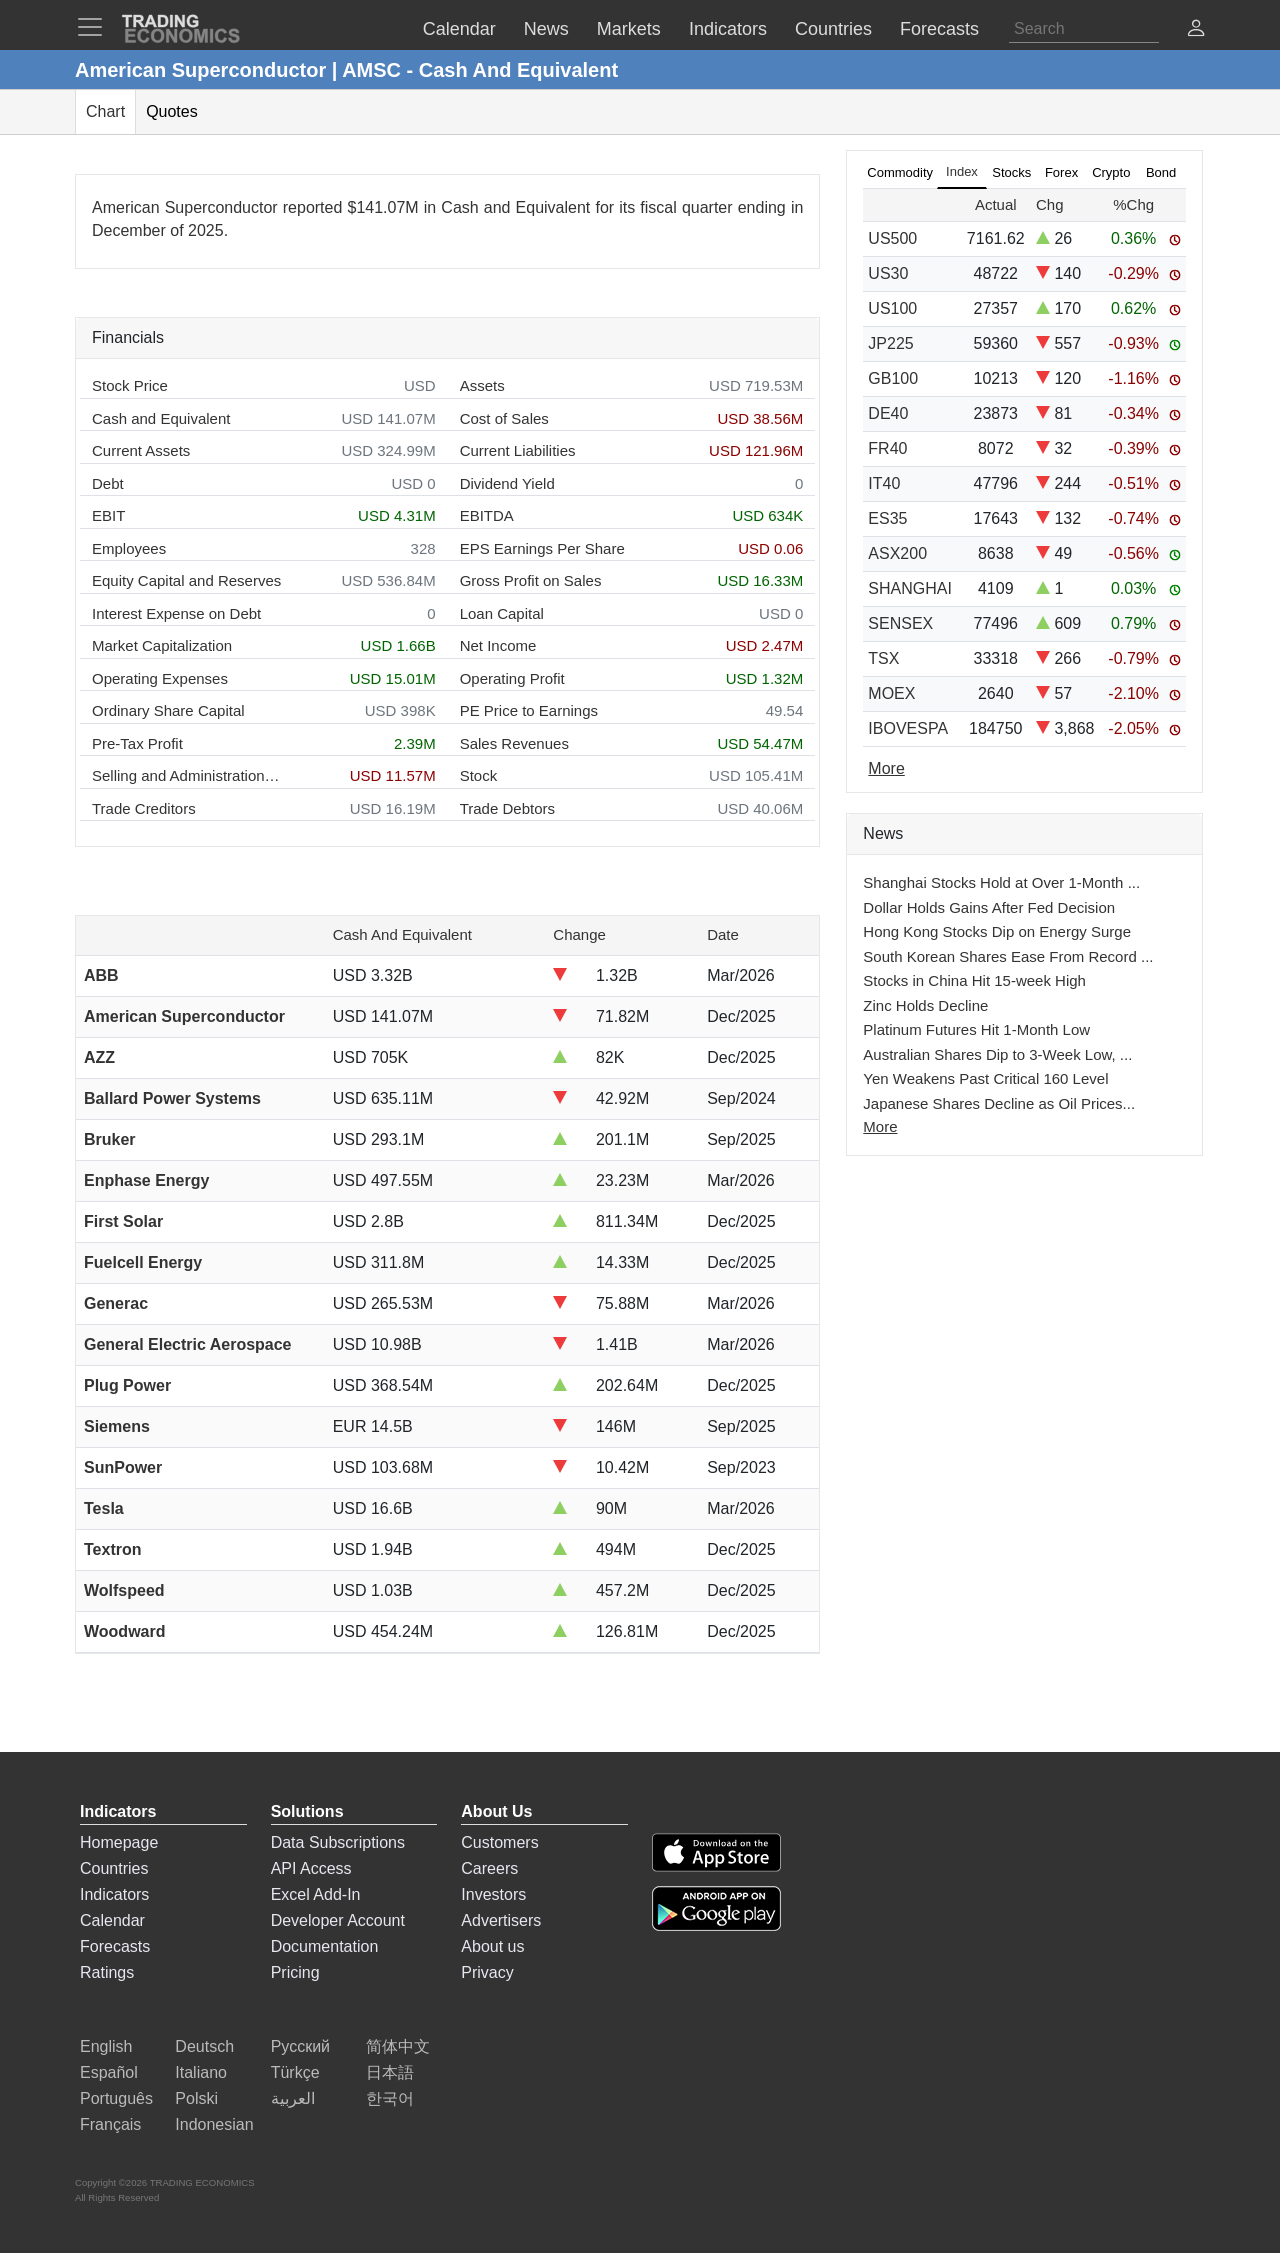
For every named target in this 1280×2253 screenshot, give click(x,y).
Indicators (114, 1894)
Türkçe (295, 2072)
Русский (300, 2046)
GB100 (893, 378)
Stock (479, 775)
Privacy (487, 1972)
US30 (888, 273)
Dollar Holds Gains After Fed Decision (989, 907)
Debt (108, 483)
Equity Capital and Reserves (186, 580)
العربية (293, 2098)
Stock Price (130, 385)
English (106, 2046)
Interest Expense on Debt (176, 613)
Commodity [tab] (900, 172)
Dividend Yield (507, 483)
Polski (196, 2098)
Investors (493, 1894)
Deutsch (204, 2046)
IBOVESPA (908, 728)
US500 (892, 238)
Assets (482, 385)
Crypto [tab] (1111, 172)
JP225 (890, 343)
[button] (1196, 30)
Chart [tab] (105, 111)
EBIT (108, 515)
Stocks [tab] (1011, 172)
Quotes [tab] (172, 111)
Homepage (119, 1842)
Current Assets (141, 450)
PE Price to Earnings (529, 710)
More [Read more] (886, 768)
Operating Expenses (160, 678)
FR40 (887, 448)
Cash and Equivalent (161, 418)
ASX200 (897, 553)
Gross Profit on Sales (531, 580)
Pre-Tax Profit (137, 743)
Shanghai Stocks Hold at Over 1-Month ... (1001, 882)
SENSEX (900, 623)
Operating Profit (512, 678)
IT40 (884, 483)
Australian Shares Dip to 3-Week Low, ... (997, 1054)
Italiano (201, 2072)
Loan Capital (502, 613)
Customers (499, 1842)
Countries (114, 1868)
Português (116, 2098)
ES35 (887, 518)
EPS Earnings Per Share (542, 548)
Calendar (112, 1920)
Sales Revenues (514, 743)
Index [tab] (962, 171)
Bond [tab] (1161, 172)
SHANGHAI (910, 588)
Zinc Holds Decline (925, 1005)
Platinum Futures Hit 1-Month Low (976, 1029)
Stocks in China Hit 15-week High (974, 980)
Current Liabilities (518, 450)
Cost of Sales (504, 418)
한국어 (390, 2098)
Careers (489, 1868)
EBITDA (487, 515)
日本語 (390, 2072)
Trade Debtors (507, 808)
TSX (883, 658)
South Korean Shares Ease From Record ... (1008, 956)
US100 (892, 308)
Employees (129, 548)
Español (109, 2072)
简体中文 (398, 2046)
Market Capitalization (162, 645)
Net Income (498, 645)
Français (110, 2124)
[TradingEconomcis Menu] (96, 27)
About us (492, 1946)
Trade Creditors (144, 808)
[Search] (1084, 29)
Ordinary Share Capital (168, 710)
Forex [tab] (1061, 172)
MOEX (891, 693)
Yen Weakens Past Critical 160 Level (985, 1078)
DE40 (888, 413)
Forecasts (115, 1946)
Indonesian (214, 2124)
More (880, 1126)
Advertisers (501, 1920)
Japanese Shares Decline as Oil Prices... (999, 1103)
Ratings (107, 1972)
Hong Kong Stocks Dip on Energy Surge (997, 931)
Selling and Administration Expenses (187, 775)
